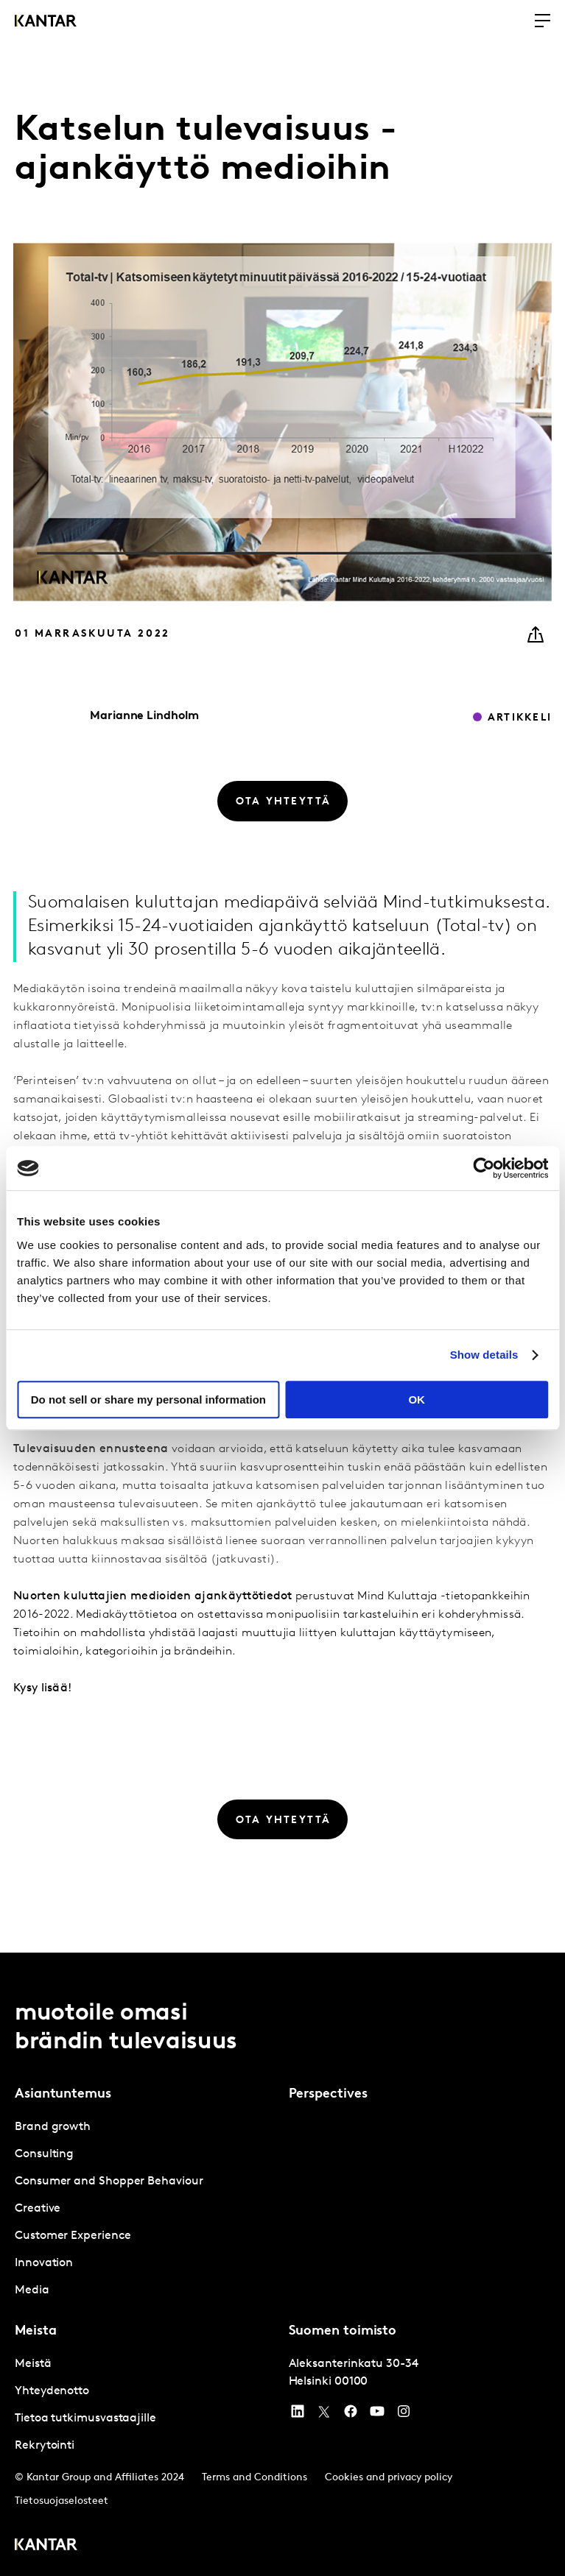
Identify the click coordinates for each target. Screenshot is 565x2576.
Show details (484, 1354)
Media (32, 2290)
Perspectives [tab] (328, 2094)
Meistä (33, 2364)
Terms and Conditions (254, 2477)
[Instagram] (404, 2414)
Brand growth (53, 2127)
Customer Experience (72, 2236)
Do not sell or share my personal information (148, 1399)
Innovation (44, 2263)
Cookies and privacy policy (388, 2477)
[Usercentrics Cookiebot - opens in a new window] (483, 1168)
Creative (37, 2209)
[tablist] (282, 2264)
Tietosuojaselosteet (61, 2501)
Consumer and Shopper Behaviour (109, 2181)
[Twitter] (324, 2414)
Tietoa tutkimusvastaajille (85, 2418)
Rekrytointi (44, 2446)
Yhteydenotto (52, 2391)
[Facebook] (350, 2414)
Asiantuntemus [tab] (63, 2094)
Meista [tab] (35, 2331)
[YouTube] (297, 2414)
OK (416, 1399)
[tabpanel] (146, 2209)
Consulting (44, 2154)
